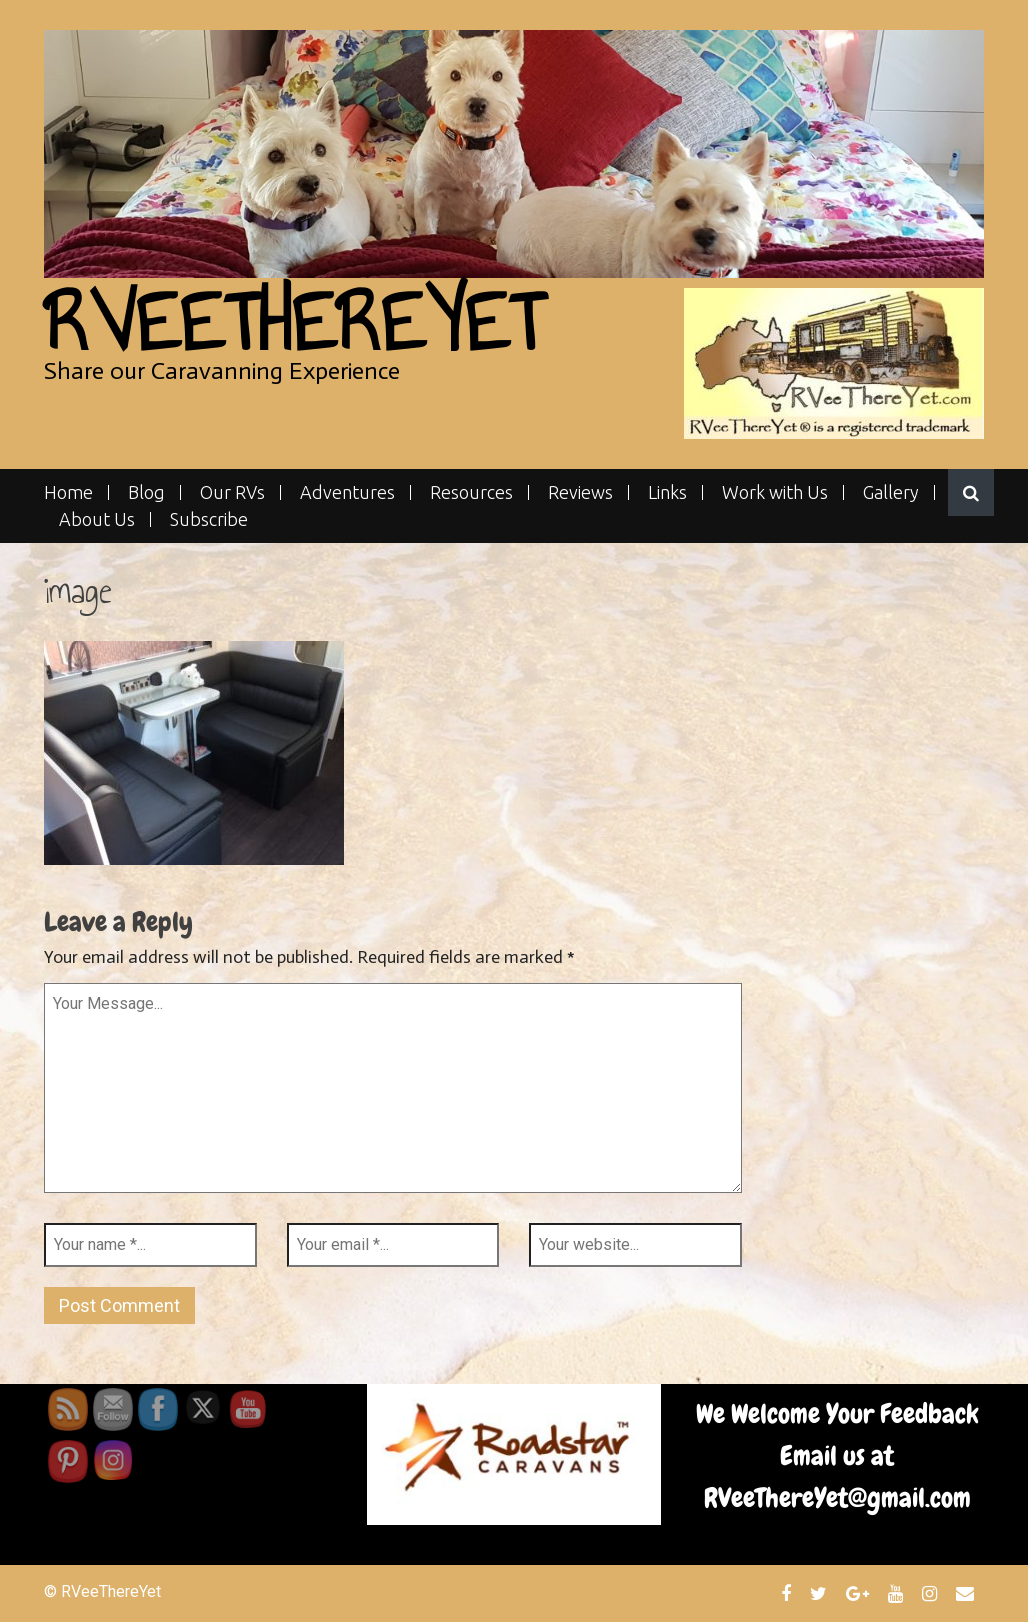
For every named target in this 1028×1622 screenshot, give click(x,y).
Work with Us (775, 492)
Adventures (347, 492)
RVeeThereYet (293, 322)
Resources (471, 492)
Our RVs (232, 492)
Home (68, 492)
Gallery (891, 492)
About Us (97, 519)
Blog (146, 492)
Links (667, 492)
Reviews (580, 492)
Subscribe (209, 519)
